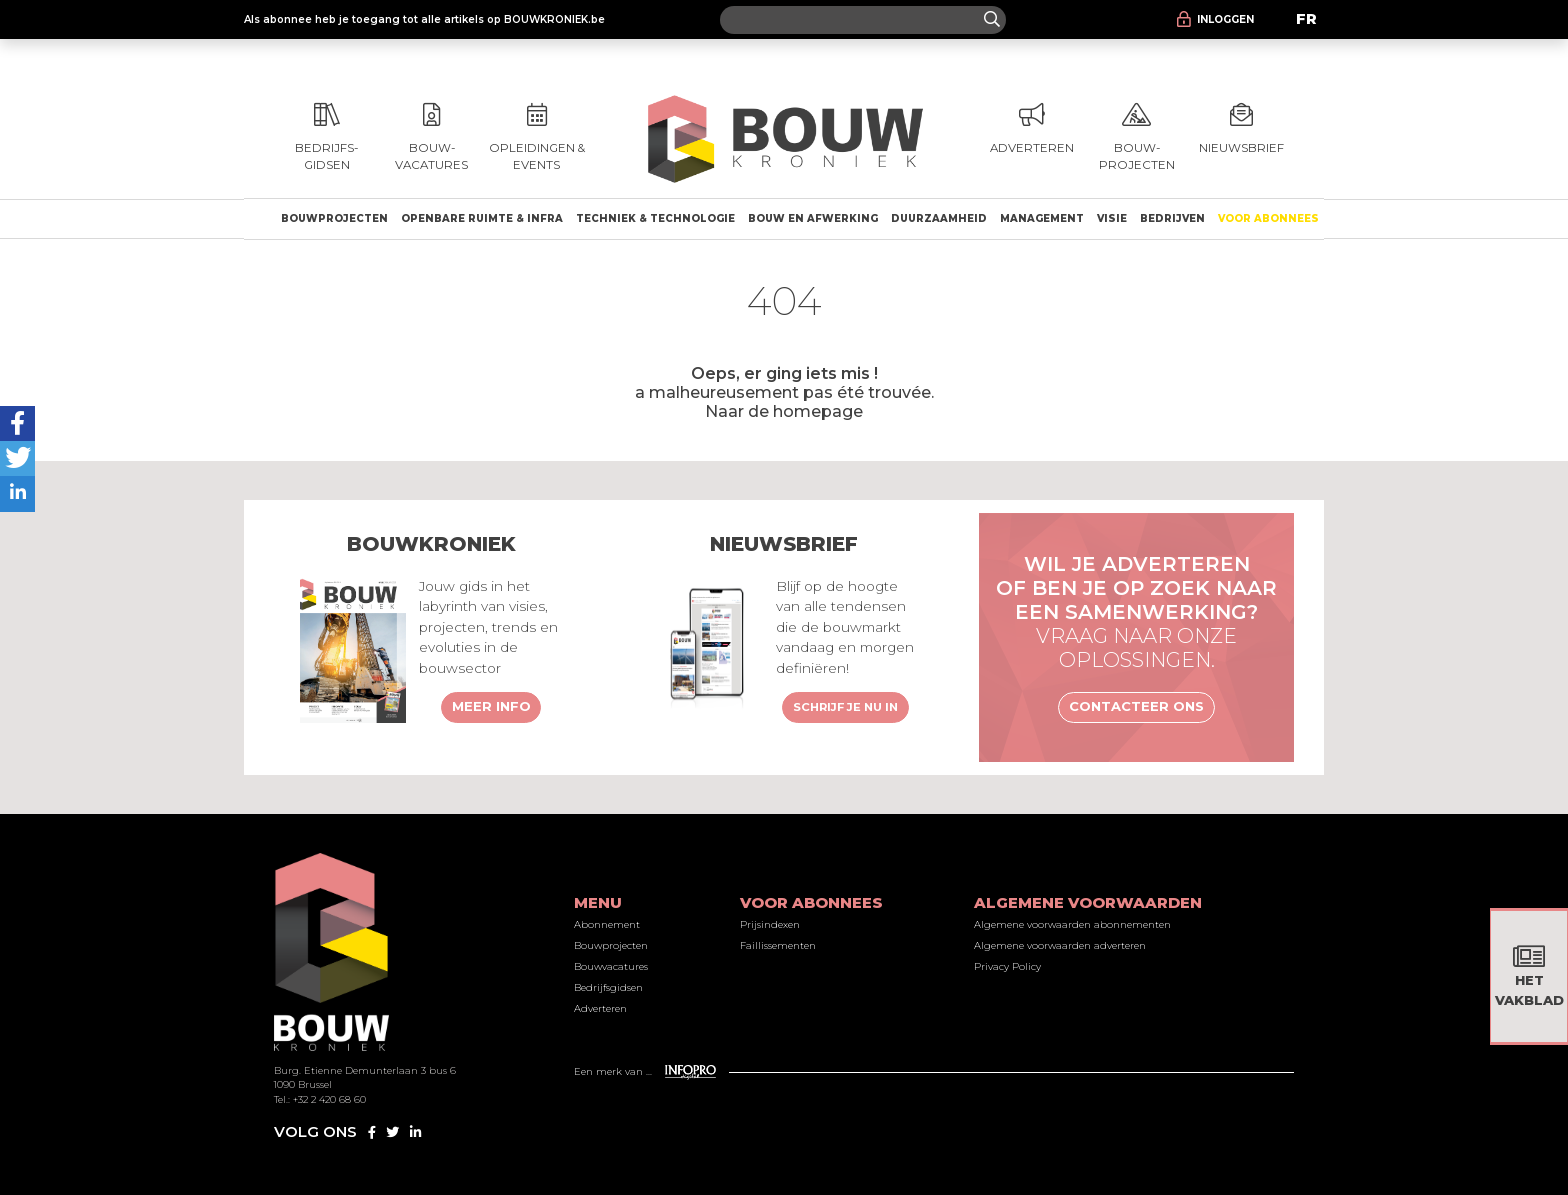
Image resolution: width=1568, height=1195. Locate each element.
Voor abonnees (1268, 218)
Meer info (491, 706)
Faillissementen (778, 945)
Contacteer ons (1136, 706)
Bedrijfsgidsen (608, 987)
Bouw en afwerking (813, 218)
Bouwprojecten (334, 218)
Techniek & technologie (655, 218)
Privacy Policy (1007, 966)
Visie (1112, 218)
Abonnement (607, 924)
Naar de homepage (784, 411)
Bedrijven (1172, 218)
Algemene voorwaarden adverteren (1060, 945)
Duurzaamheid (939, 218)
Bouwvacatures (611, 966)
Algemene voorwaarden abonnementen (1072, 924)
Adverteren (600, 1008)
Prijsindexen (770, 924)
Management (1042, 218)
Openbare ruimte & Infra (482, 218)
